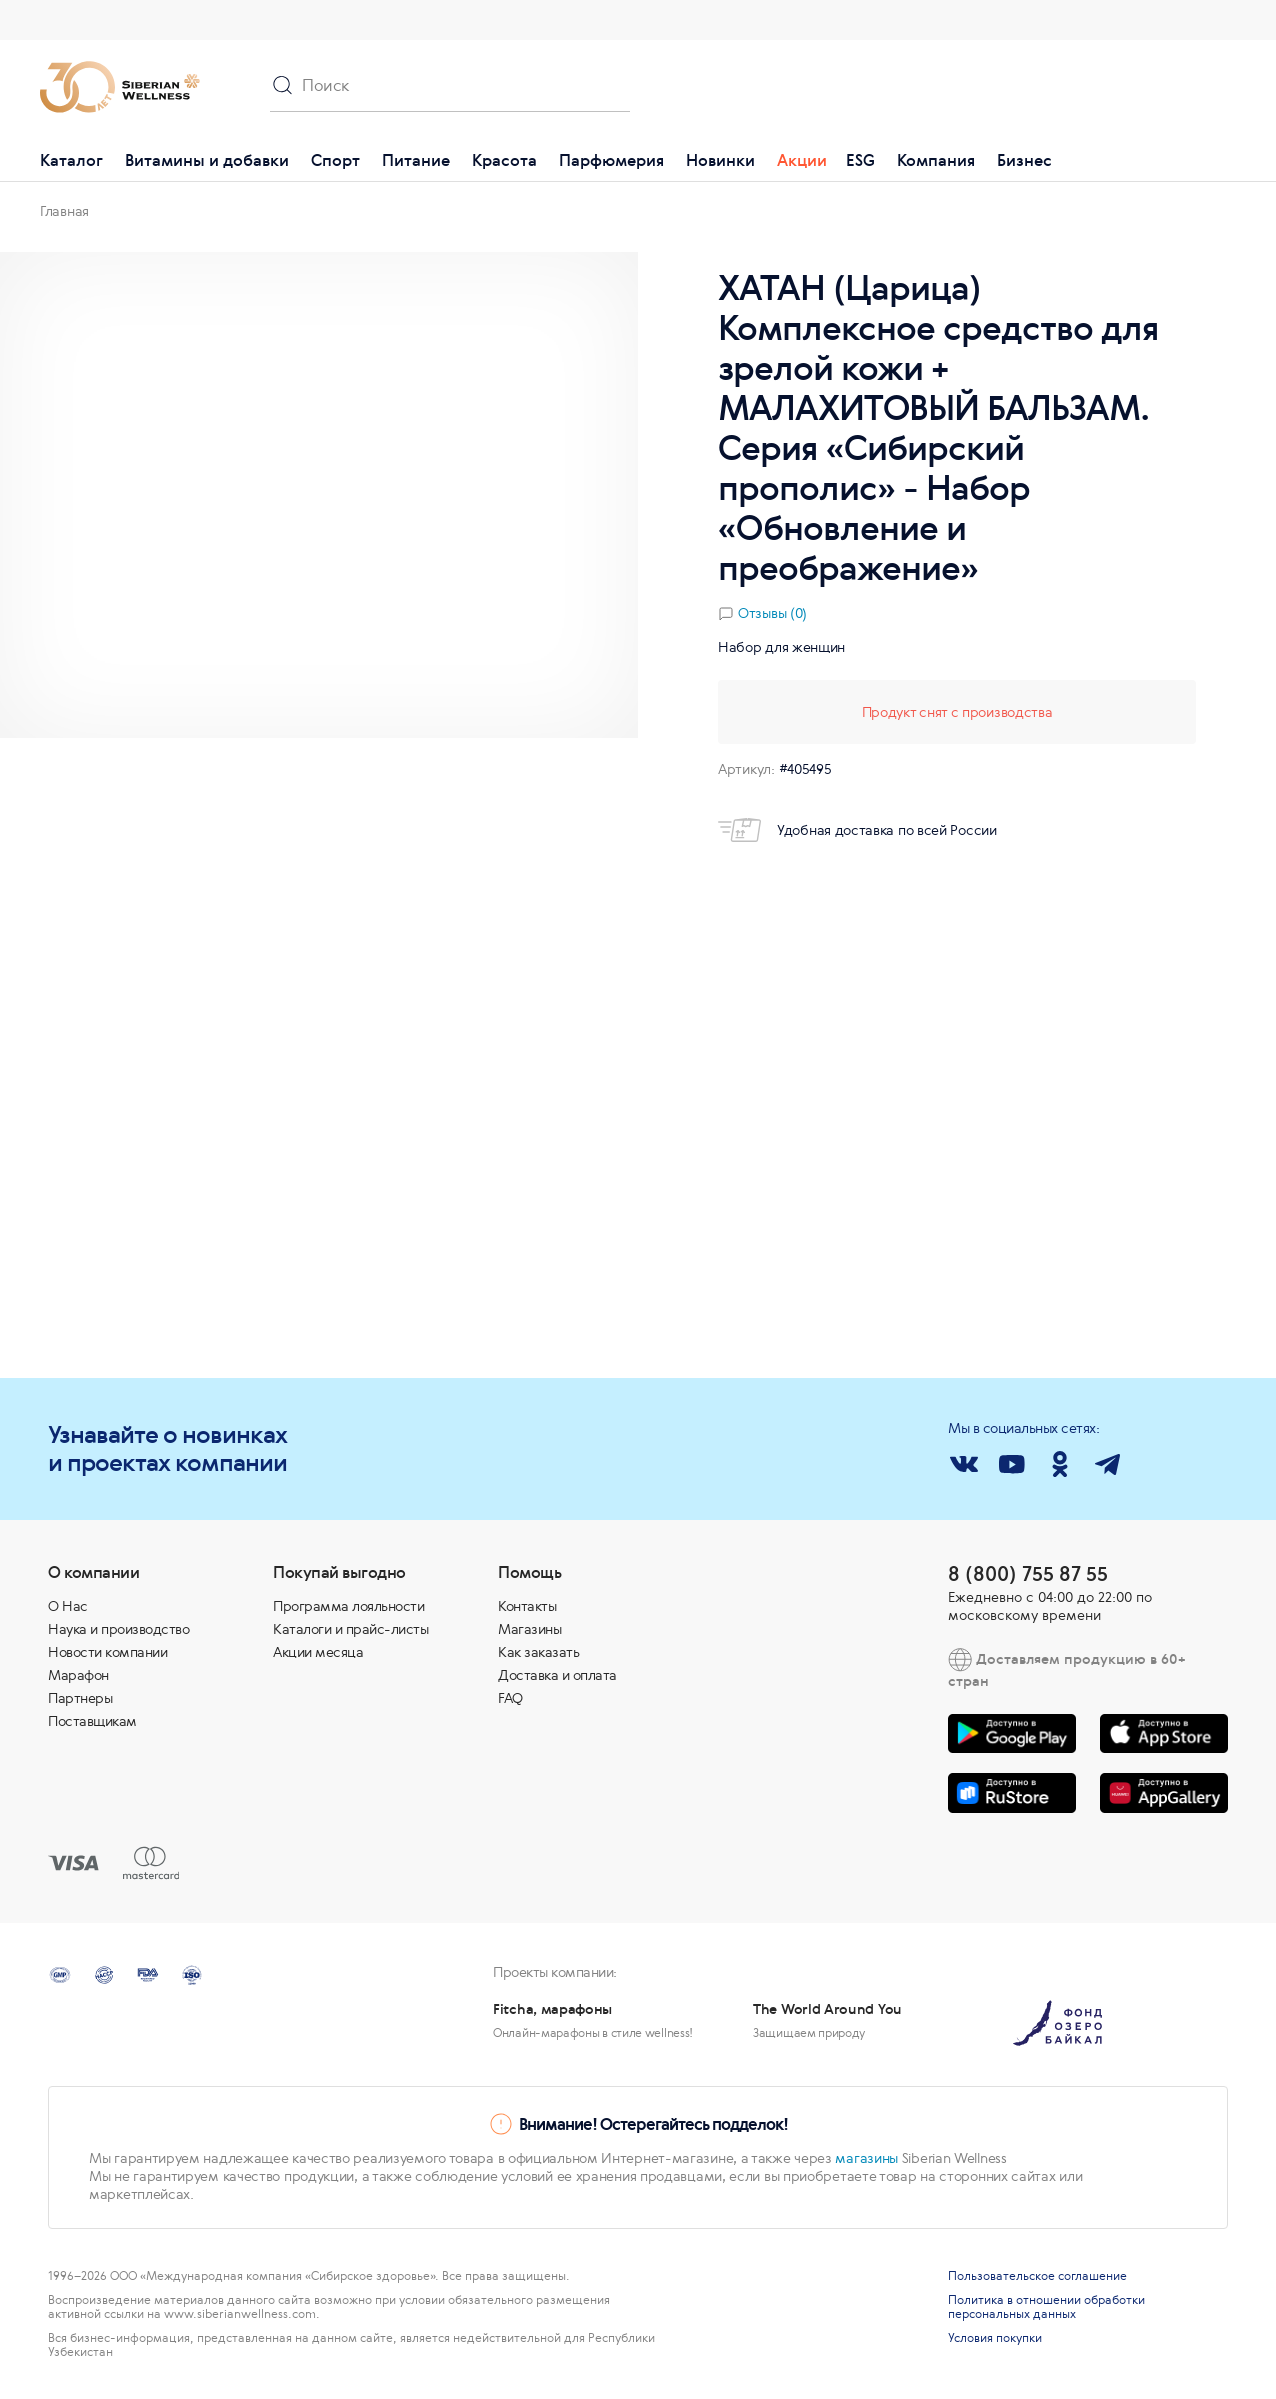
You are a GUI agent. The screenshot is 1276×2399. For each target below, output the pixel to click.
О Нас (68, 1606)
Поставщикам (92, 1721)
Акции (802, 160)
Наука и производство (118, 1629)
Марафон (78, 1675)
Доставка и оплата (557, 1675)
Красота (504, 160)
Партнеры (80, 1698)
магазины (866, 2158)
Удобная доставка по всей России (857, 830)
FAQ (510, 1698)
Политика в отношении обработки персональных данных (1046, 2307)
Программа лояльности (348, 1606)
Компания (936, 160)
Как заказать (538, 1652)
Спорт (335, 160)
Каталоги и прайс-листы (350, 1629)
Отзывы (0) (772, 613)
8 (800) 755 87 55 (1028, 1573)
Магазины (529, 1629)
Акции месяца (318, 1652)
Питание (416, 160)
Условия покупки (995, 2338)
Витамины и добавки (207, 160)
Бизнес (1024, 160)
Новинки (720, 160)
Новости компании (107, 1652)
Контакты (527, 1606)
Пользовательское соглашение (1037, 2276)
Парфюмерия (611, 160)
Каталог (71, 160)
